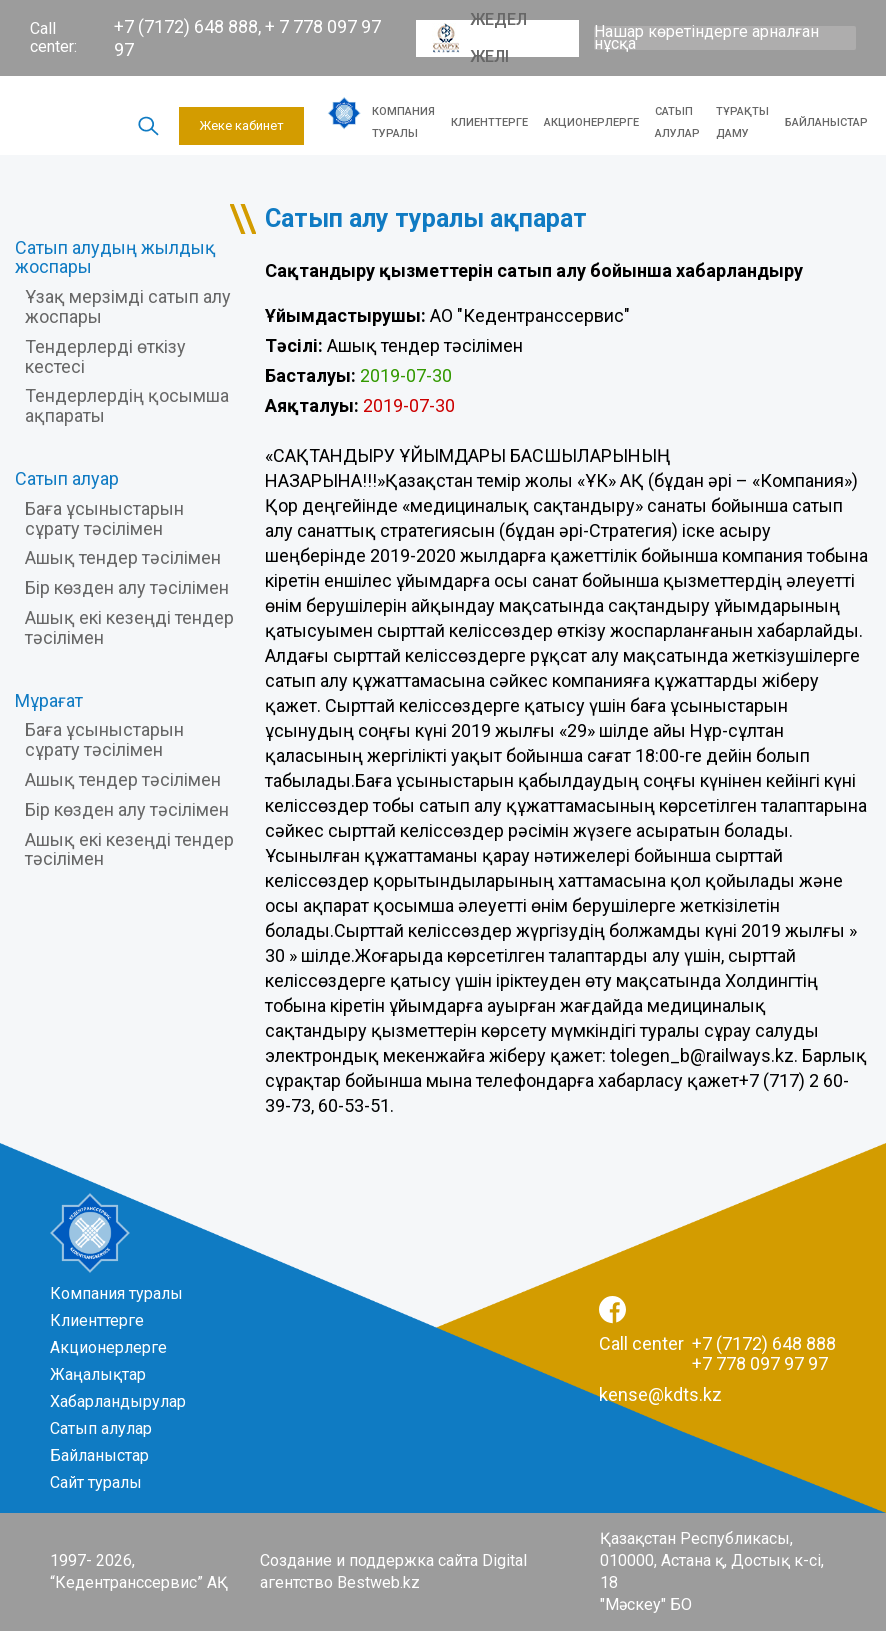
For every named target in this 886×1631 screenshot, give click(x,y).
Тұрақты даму (742, 122)
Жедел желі (479, 38)
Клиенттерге (489, 122)
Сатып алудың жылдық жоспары (115, 257)
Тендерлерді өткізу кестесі (105, 356)
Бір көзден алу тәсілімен (127, 587)
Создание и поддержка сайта (369, 1560)
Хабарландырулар (118, 1401)
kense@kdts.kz (660, 1394)
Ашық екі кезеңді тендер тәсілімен (129, 627)
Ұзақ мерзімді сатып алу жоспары (128, 306)
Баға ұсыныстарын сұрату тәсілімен (104, 518)
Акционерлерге (591, 122)
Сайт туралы (96, 1482)
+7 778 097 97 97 (760, 1363)
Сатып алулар (677, 122)
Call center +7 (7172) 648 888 (717, 1343)
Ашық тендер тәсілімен (123, 557)
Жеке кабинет (241, 125)
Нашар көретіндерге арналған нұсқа (706, 38)
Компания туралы (403, 122)
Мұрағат (49, 700)
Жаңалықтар (98, 1374)
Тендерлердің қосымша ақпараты (127, 405)
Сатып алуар (67, 478)
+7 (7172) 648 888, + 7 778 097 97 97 (247, 38)
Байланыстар (826, 122)
